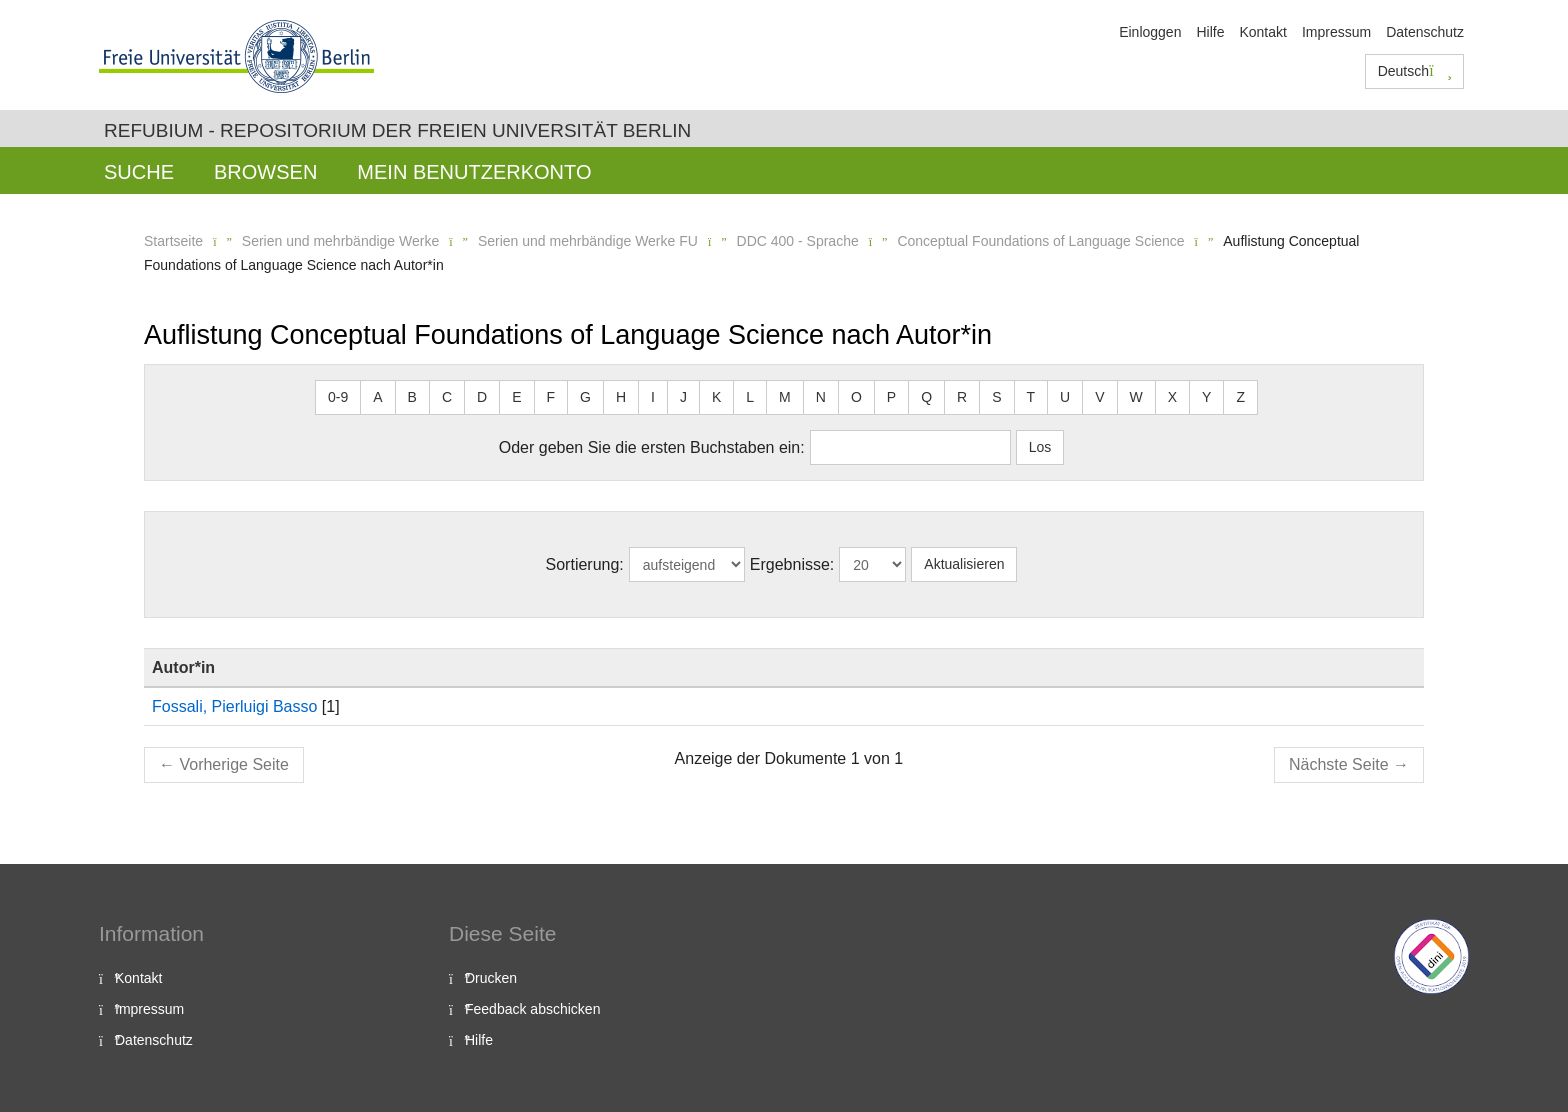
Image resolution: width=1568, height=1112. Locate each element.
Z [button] (1240, 397)
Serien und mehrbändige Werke (340, 241)
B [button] (412, 397)
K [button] (716, 397)
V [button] (1099, 397)
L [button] (750, 397)
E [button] (516, 397)
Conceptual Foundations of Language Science (1040, 241)
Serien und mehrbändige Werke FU (588, 241)
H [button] (621, 397)
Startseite (173, 241)
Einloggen (1150, 32)
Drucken (491, 978)
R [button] (962, 397)
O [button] (856, 397)
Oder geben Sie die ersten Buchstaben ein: (652, 447)
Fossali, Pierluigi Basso (234, 706)
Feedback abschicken (532, 1009)
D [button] (482, 397)
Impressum (1336, 32)
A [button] (377, 397)
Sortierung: (585, 564)
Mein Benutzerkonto (474, 172)
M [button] (785, 397)
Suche (139, 172)
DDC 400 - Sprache (798, 241)
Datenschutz (1425, 32)
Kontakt (1262, 32)
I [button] (653, 397)
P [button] (891, 397)
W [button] (1136, 397)
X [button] (1172, 397)
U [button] (1065, 397)
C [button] (447, 397)
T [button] (1031, 397)
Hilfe (1210, 32)
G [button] (585, 397)
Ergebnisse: (792, 564)
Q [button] (926, 397)
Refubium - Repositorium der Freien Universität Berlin (397, 130)
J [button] (683, 397)
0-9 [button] (338, 397)
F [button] (551, 397)
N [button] (821, 397)
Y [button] (1206, 397)
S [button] (996, 397)
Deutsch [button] (1415, 71)
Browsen (265, 172)
